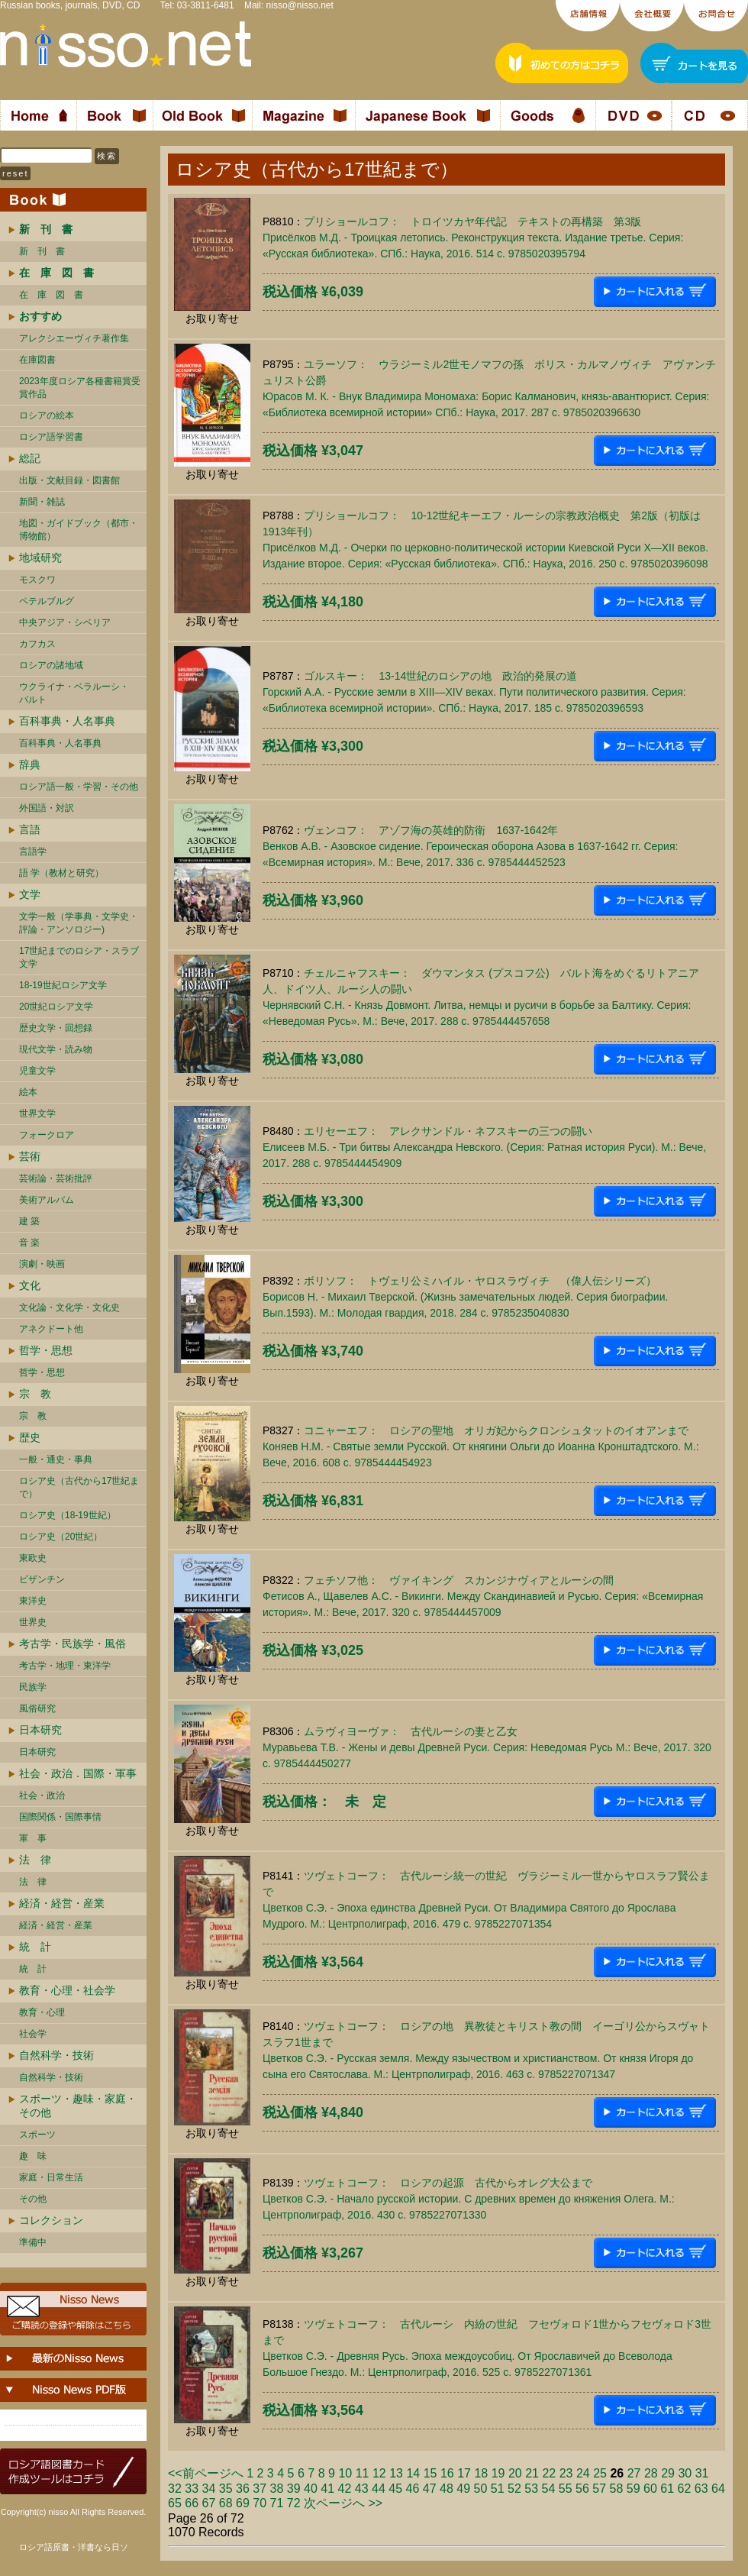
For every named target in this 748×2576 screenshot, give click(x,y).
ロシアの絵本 (46, 415)
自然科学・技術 (56, 2055)
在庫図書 (37, 359)
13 (396, 2473)
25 (600, 2473)
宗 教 (35, 1394)
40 (311, 2488)
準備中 (33, 2242)
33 (191, 2488)
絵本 (28, 1092)
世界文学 (37, 1113)
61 (667, 2488)
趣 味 (33, 2156)
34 (209, 2488)
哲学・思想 (46, 1350)
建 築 (29, 1221)
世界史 (33, 1622)
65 (175, 2503)
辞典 (29, 764)
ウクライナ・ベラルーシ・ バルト (74, 693)
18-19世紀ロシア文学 (63, 985)
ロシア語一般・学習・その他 (78, 786)
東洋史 (33, 1600)
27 (634, 2473)
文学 (29, 894)
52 (514, 2488)
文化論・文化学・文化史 (69, 1307)
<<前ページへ (205, 2473)
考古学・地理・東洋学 (65, 1665)
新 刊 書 (42, 251)
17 (464, 2473)
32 (175, 2488)
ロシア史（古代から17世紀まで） (79, 1487)
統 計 (35, 1947)
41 (327, 2488)
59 (633, 2488)
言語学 (33, 851)
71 (277, 2503)
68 (226, 2503)
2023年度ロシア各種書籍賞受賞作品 (79, 387)
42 (345, 2488)
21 (532, 2473)
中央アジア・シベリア (65, 622)
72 (294, 2503)
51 (498, 2488)
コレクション (51, 2220)
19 (498, 2473)
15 (430, 2473)
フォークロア (46, 1135)
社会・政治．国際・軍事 (78, 1773)
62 (685, 2488)
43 (362, 2488)
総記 (29, 458)
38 (277, 2488)
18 (481, 2473)
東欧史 (33, 1558)
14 (413, 2473)
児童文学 (37, 1070)
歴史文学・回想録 (55, 1028)
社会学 (33, 2033)
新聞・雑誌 (42, 501)
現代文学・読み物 (55, 1049)
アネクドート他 (51, 1329)
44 (378, 2488)
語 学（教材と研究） (61, 873)
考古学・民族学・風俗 (72, 1643)
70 (259, 2503)
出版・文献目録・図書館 (69, 480)
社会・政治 (42, 1795)
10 (345, 2473)
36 (243, 2488)
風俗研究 (37, 1708)
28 (651, 2473)
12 (379, 2473)
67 (209, 2503)
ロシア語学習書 (51, 436)
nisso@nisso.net (300, 5)
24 (583, 2473)
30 (685, 2473)
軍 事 (33, 1838)
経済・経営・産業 (62, 1903)
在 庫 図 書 (51, 294)
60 (650, 2488)
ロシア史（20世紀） (60, 1536)
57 (599, 2488)
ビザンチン (42, 1579)
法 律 (35, 1860)
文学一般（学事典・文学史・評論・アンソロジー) (78, 923)
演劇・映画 (42, 1264)
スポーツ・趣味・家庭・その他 (78, 2106)
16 (447, 2473)
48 (446, 2488)
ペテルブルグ (46, 601)
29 (668, 2473)
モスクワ (37, 579)
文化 (29, 1285)
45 (395, 2488)
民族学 (33, 1687)
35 (226, 2488)
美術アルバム (46, 1199)
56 (582, 2488)
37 (259, 2488)
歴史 (29, 1437)
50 (481, 2488)
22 (549, 2473)
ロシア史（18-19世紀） (67, 1515)
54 (549, 2488)
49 (463, 2488)
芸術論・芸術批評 (55, 1178)
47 (430, 2488)
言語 (29, 829)
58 (617, 2488)
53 (531, 2488)
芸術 (29, 1156)
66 (191, 2503)
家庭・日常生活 (51, 2177)
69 (243, 2503)
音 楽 (29, 1242)
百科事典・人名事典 (67, 721)
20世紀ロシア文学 (56, 1006)
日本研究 (40, 1730)
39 (294, 2488)
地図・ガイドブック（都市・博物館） (78, 529)
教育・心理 (42, 2012)
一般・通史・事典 (55, 1459)
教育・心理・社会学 (67, 1990)
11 (362, 2473)
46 (413, 2488)
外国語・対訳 (46, 808)
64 (718, 2488)
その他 (33, 2198)
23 (566, 2473)
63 (701, 2488)
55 (565, 2488)
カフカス (37, 643)
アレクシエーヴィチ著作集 (74, 338)
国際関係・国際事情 (60, 1817)
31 (702, 2473)
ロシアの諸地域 (51, 665)
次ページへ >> (343, 2503)
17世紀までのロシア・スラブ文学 (79, 957)
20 (515, 2473)
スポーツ (37, 2134)
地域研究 (40, 557)
